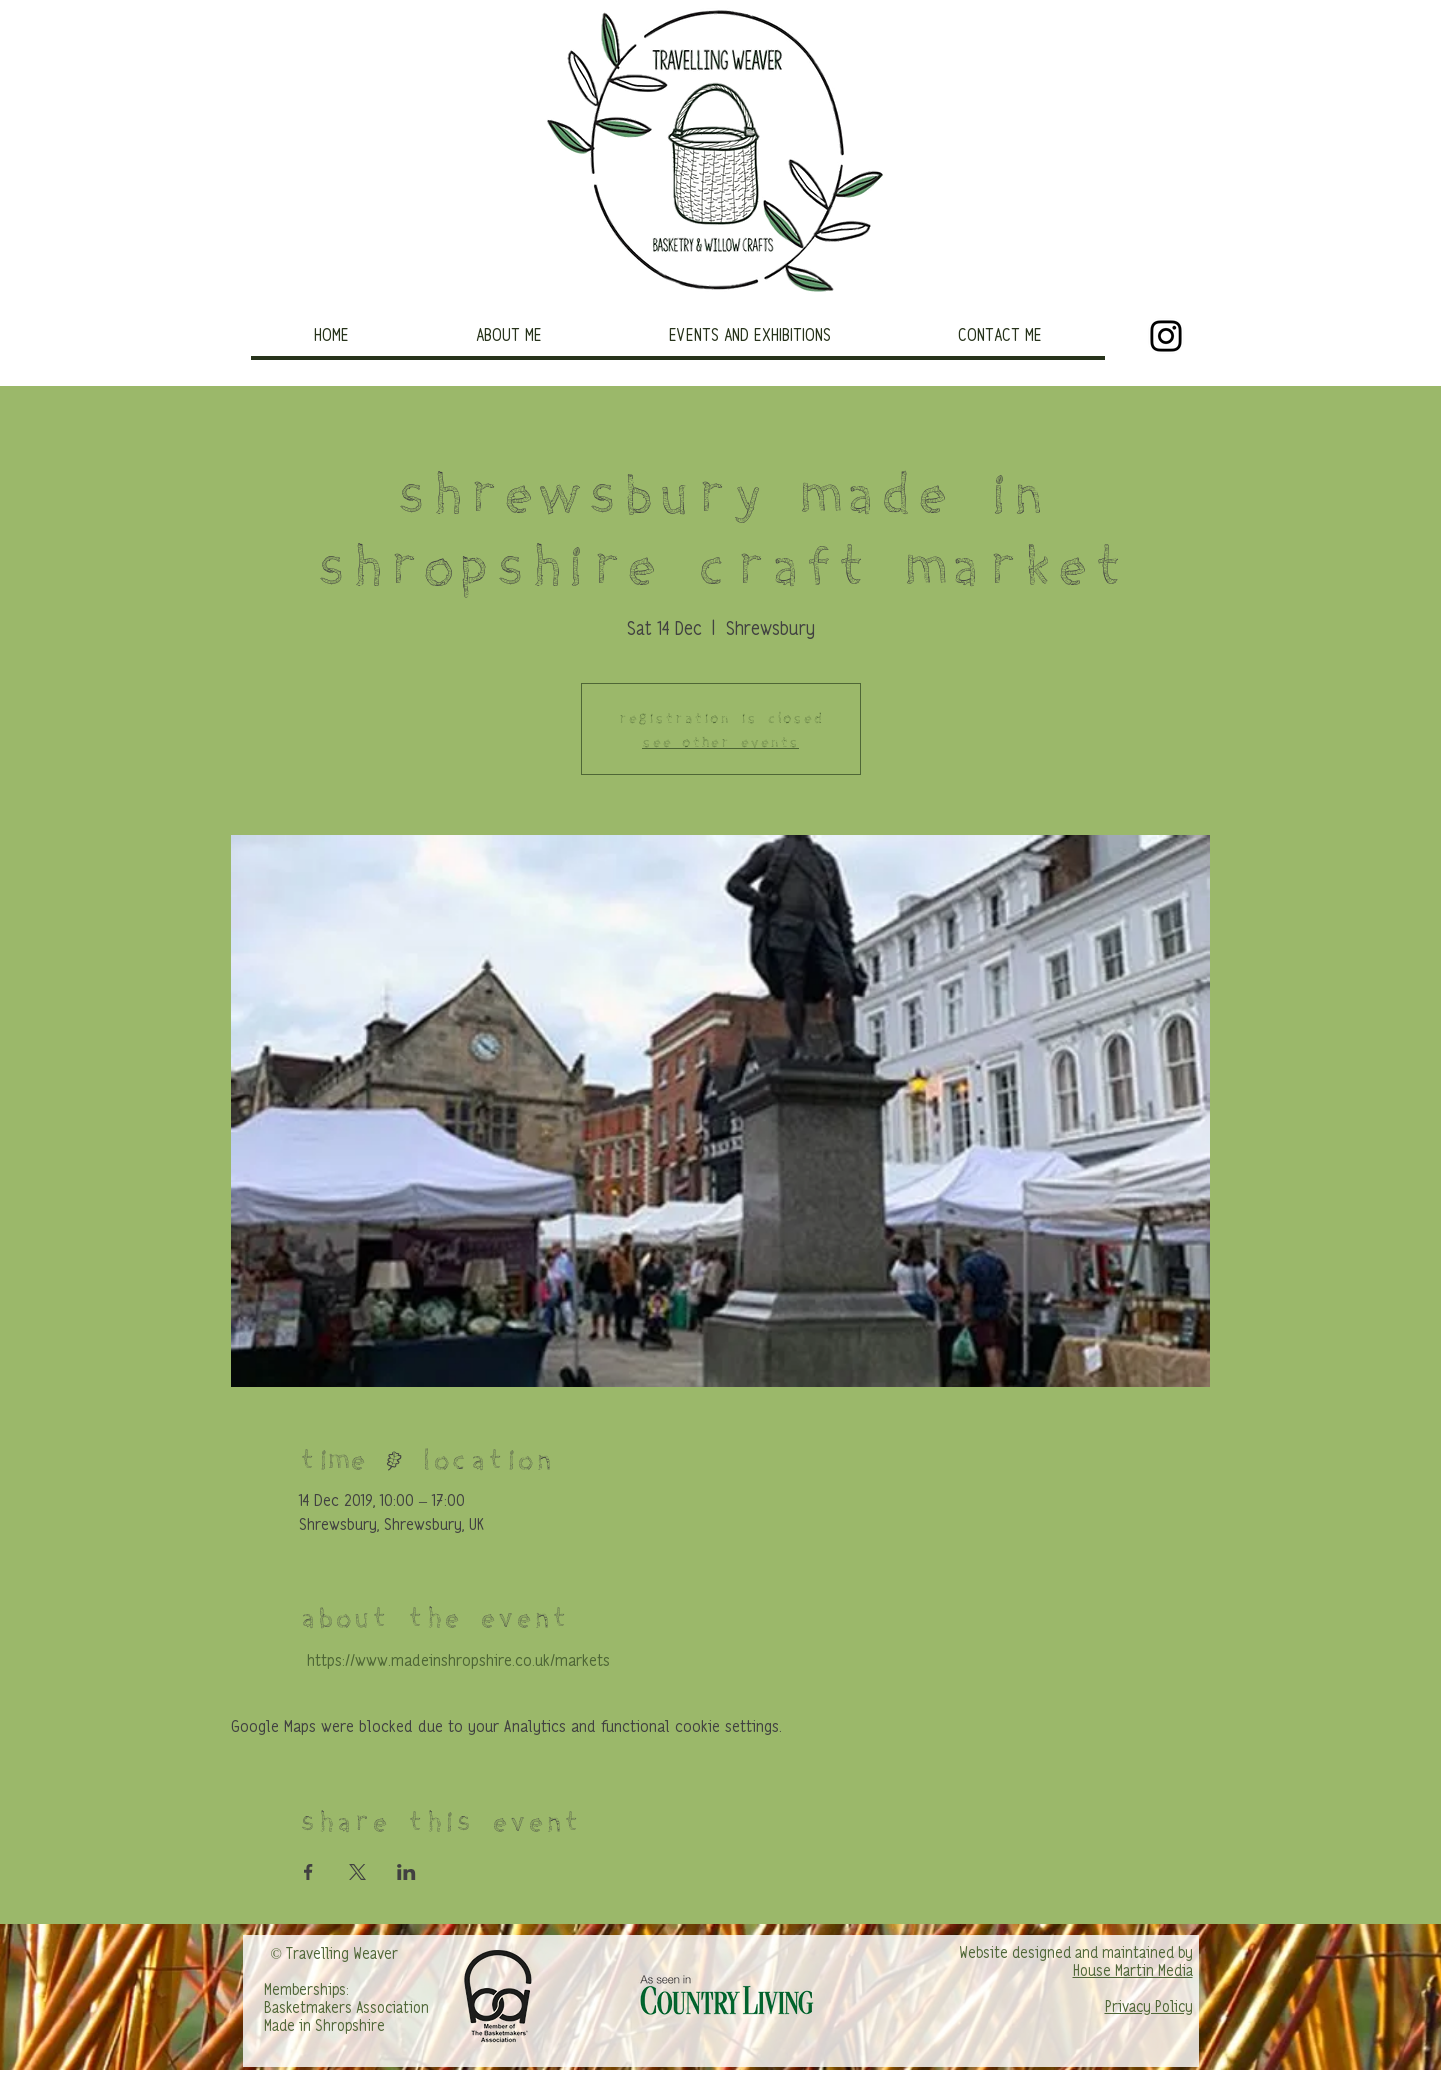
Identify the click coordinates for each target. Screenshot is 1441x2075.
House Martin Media (1133, 1971)
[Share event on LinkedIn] (406, 1872)
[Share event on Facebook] (308, 1872)
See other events (720, 740)
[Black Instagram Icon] (1166, 336)
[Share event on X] (357, 1872)
